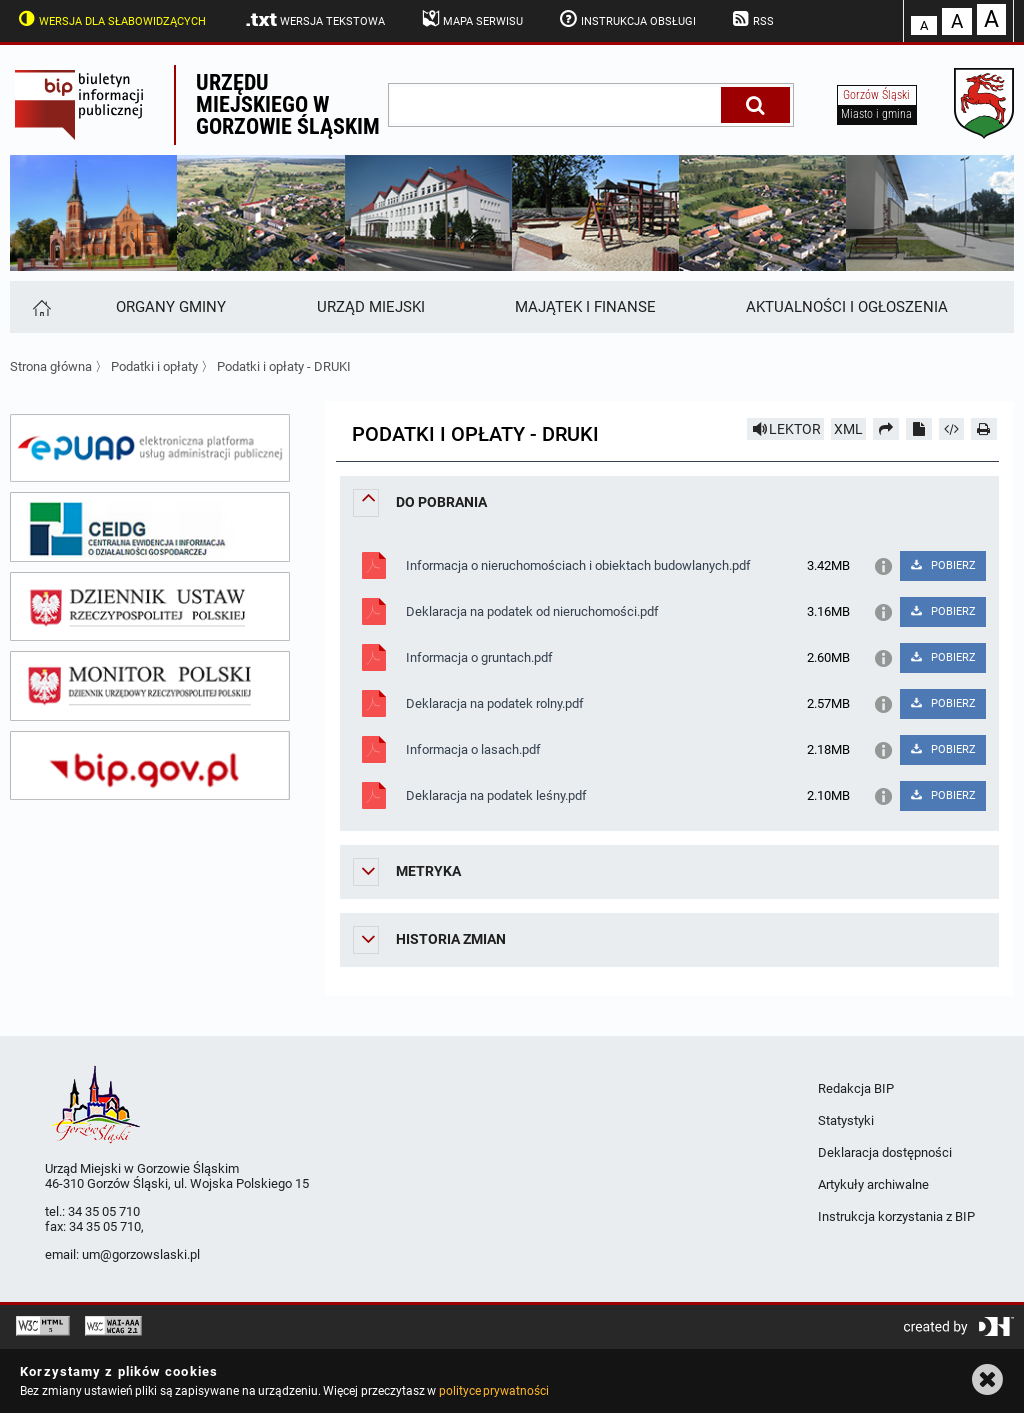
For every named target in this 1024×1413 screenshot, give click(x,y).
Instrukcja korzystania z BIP (896, 1216)
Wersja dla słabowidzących (110, 19)
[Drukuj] (984, 429)
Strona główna (51, 366)
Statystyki (846, 1120)
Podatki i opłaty (156, 366)
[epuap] (150, 448)
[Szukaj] (755, 105)
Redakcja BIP (856, 1088)
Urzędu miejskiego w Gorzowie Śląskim (288, 104)
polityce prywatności (494, 1391)
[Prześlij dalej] (886, 429)
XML (848, 429)
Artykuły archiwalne (873, 1184)
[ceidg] (150, 527)
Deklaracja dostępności (885, 1152)
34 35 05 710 (104, 1211)
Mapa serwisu (470, 19)
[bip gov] (150, 766)
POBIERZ (942, 565)
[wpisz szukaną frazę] (556, 105)
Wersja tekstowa (314, 20)
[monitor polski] (150, 686)
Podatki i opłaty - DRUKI (284, 366)
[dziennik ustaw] (150, 607)
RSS (752, 19)
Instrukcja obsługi (626, 19)
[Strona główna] (40, 307)
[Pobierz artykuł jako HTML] (952, 429)
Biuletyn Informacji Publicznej (92, 105)
